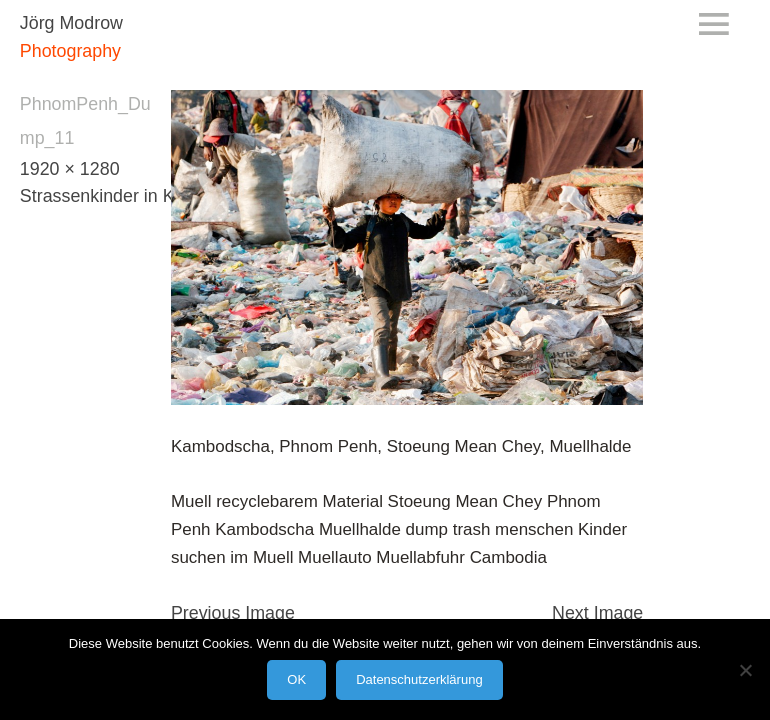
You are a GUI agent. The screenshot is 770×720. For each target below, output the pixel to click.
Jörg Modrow (71, 23)
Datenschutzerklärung (419, 679)
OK (296, 679)
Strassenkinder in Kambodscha (143, 196)
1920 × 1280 (70, 169)
